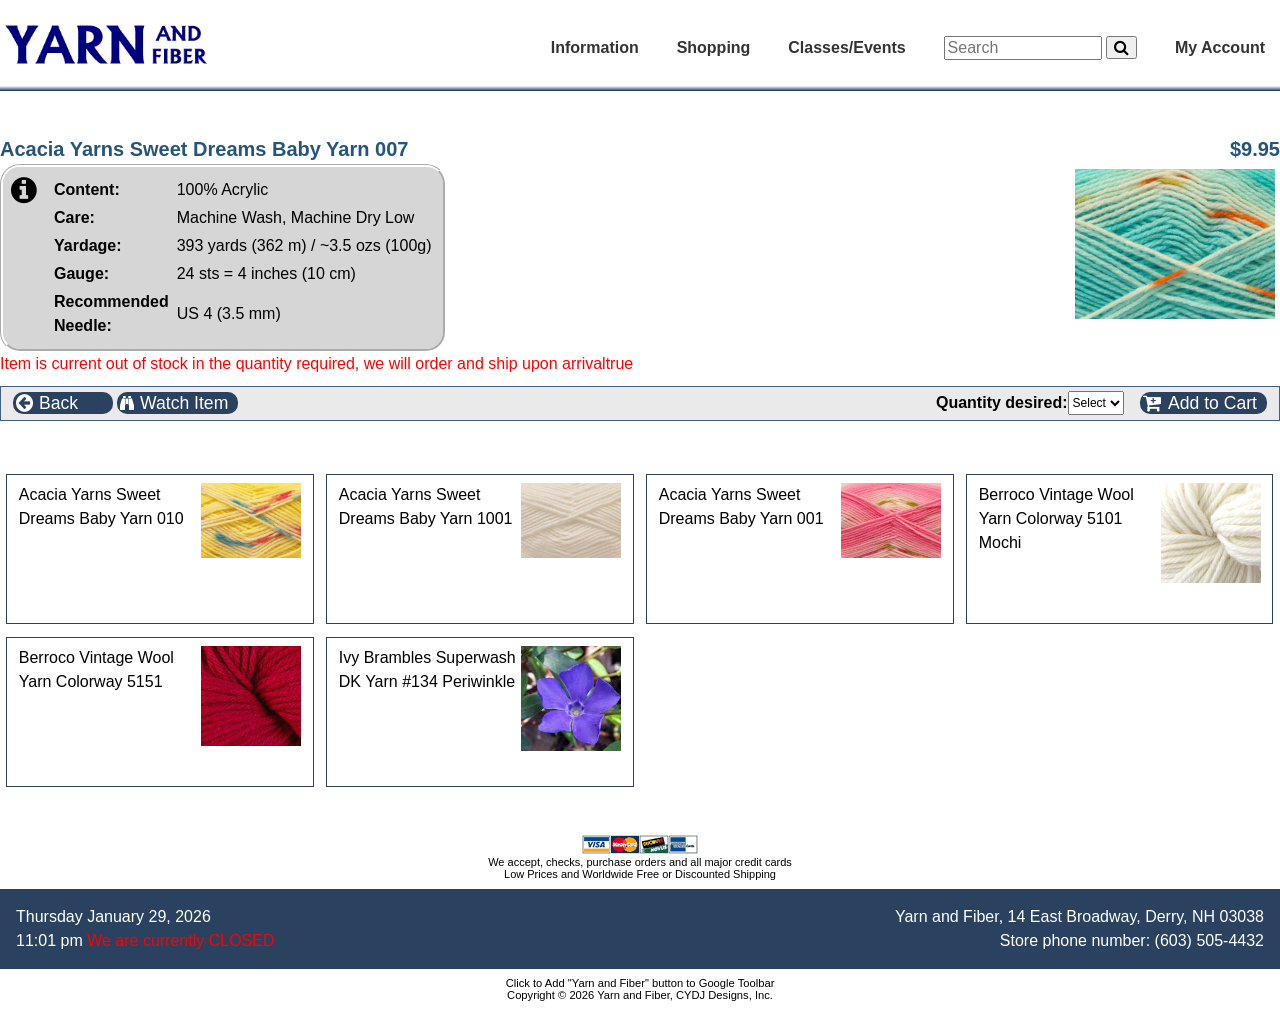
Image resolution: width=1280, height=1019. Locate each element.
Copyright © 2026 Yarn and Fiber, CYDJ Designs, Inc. (640, 995)
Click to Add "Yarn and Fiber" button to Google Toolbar (640, 983)
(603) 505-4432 (1209, 940)
